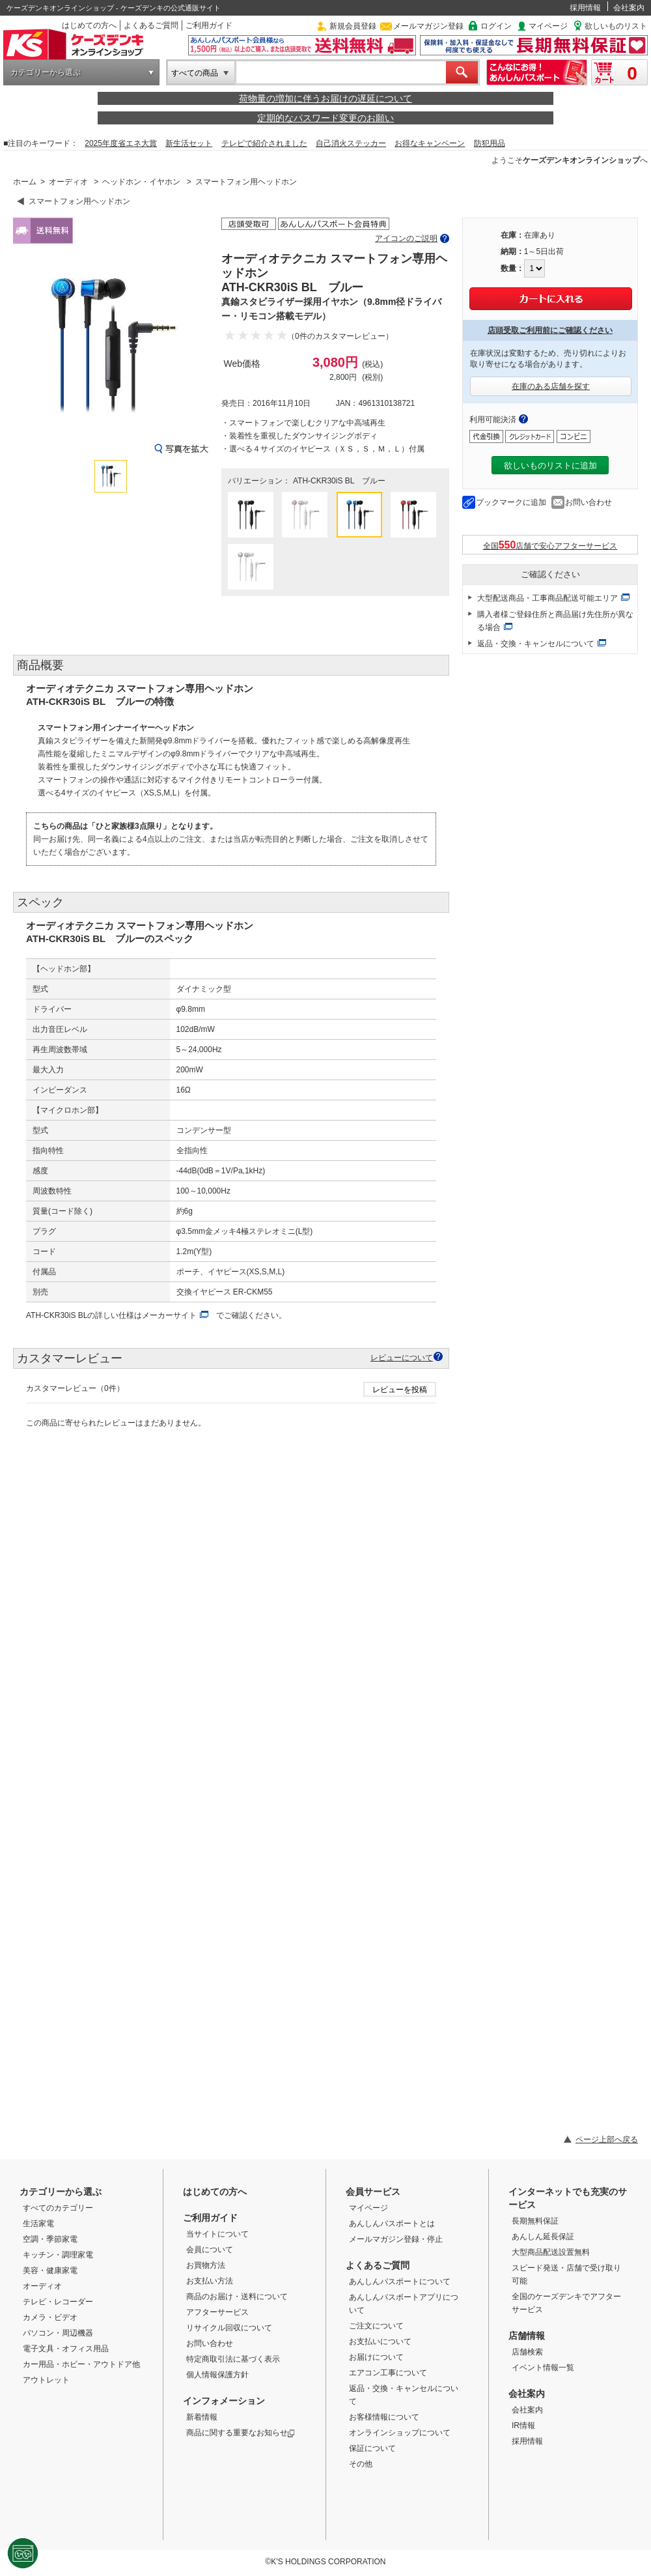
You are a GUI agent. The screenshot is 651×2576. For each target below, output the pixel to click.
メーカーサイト (169, 1315)
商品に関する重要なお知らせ (240, 2432)
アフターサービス (217, 2312)
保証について (372, 2448)
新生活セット (188, 143)
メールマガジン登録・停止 (396, 2239)
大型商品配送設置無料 (551, 2252)
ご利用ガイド (209, 25)
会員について (209, 2249)
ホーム (24, 181)
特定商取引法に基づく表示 (233, 2359)
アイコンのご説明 (406, 238)
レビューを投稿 (399, 1389)
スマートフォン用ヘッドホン (246, 181)
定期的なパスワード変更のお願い (325, 118)
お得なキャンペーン (430, 143)
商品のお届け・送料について (237, 2296)
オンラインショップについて (399, 2432)
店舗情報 (526, 2335)
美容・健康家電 (50, 2270)
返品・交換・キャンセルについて (535, 643)
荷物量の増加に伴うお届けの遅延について (325, 98)
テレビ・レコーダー (58, 2301)
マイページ (548, 26)
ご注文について (376, 2325)
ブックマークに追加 (511, 502)
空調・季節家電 (50, 2239)
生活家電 (38, 2223)
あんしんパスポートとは (392, 2223)
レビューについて (401, 1357)
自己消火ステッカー (351, 143)
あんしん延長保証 (543, 2236)
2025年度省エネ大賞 (121, 143)
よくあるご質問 (151, 25)
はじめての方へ (89, 25)
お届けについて (376, 2357)
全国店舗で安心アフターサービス (550, 545)
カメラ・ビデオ (50, 2317)
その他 (360, 2464)
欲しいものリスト (616, 26)
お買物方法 (205, 2265)
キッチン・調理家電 (58, 2254)
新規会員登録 (352, 26)
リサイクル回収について (229, 2327)
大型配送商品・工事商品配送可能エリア (547, 598)
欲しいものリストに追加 (550, 465)
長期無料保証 (535, 2220)
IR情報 (523, 2425)
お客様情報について (384, 2417)
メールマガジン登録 (428, 26)
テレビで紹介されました (264, 143)
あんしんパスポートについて (399, 2281)
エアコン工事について (388, 2372)
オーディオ (68, 181)
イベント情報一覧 (543, 2367)
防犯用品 (489, 143)
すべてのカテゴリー (58, 2207)
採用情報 (585, 7)
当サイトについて (217, 2234)
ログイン (496, 26)
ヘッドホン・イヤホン (141, 181)
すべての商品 (194, 73)
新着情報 (201, 2417)
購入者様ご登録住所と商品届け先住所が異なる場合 (555, 621)
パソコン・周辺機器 (58, 2333)
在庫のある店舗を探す (551, 386)
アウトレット (46, 2379)
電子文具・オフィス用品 (66, 2348)
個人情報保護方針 (217, 2374)
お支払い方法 (209, 2280)
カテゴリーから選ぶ (45, 72)
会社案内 (628, 7)
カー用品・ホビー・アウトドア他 (81, 2364)
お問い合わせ (588, 502)
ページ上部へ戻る (606, 2139)
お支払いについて (380, 2341)
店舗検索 (527, 2351)
